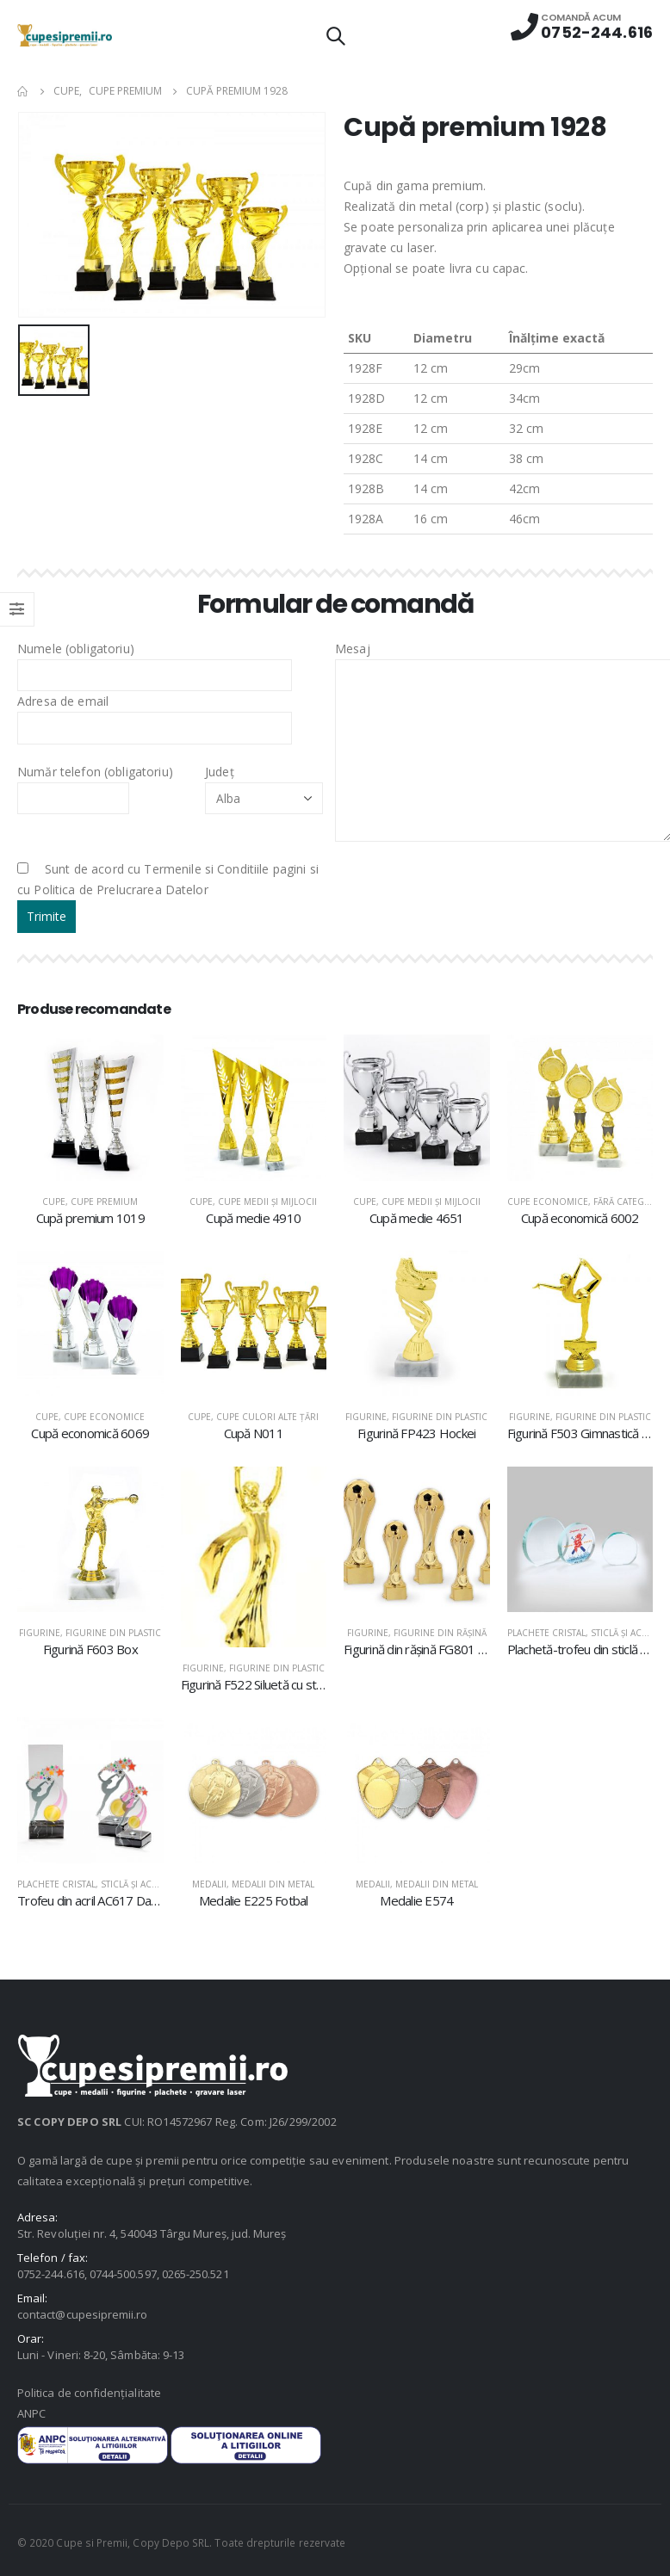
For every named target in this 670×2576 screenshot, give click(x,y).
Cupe (53, 1201)
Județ (264, 784)
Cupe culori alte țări (267, 1417)
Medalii (209, 1884)
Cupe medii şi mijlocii (267, 1201)
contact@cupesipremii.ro (82, 2314)
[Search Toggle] (335, 35)
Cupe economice (547, 1201)
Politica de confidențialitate (89, 2392)
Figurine (366, 1417)
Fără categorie (629, 1201)
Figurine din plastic (439, 1417)
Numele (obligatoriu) (154, 661)
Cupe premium (104, 1201)
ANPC (31, 2413)
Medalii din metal (273, 1884)
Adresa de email (154, 713)
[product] (90, 1108)
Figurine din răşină (440, 1633)
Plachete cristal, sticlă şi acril (580, 1633)
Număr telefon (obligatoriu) (95, 784)
